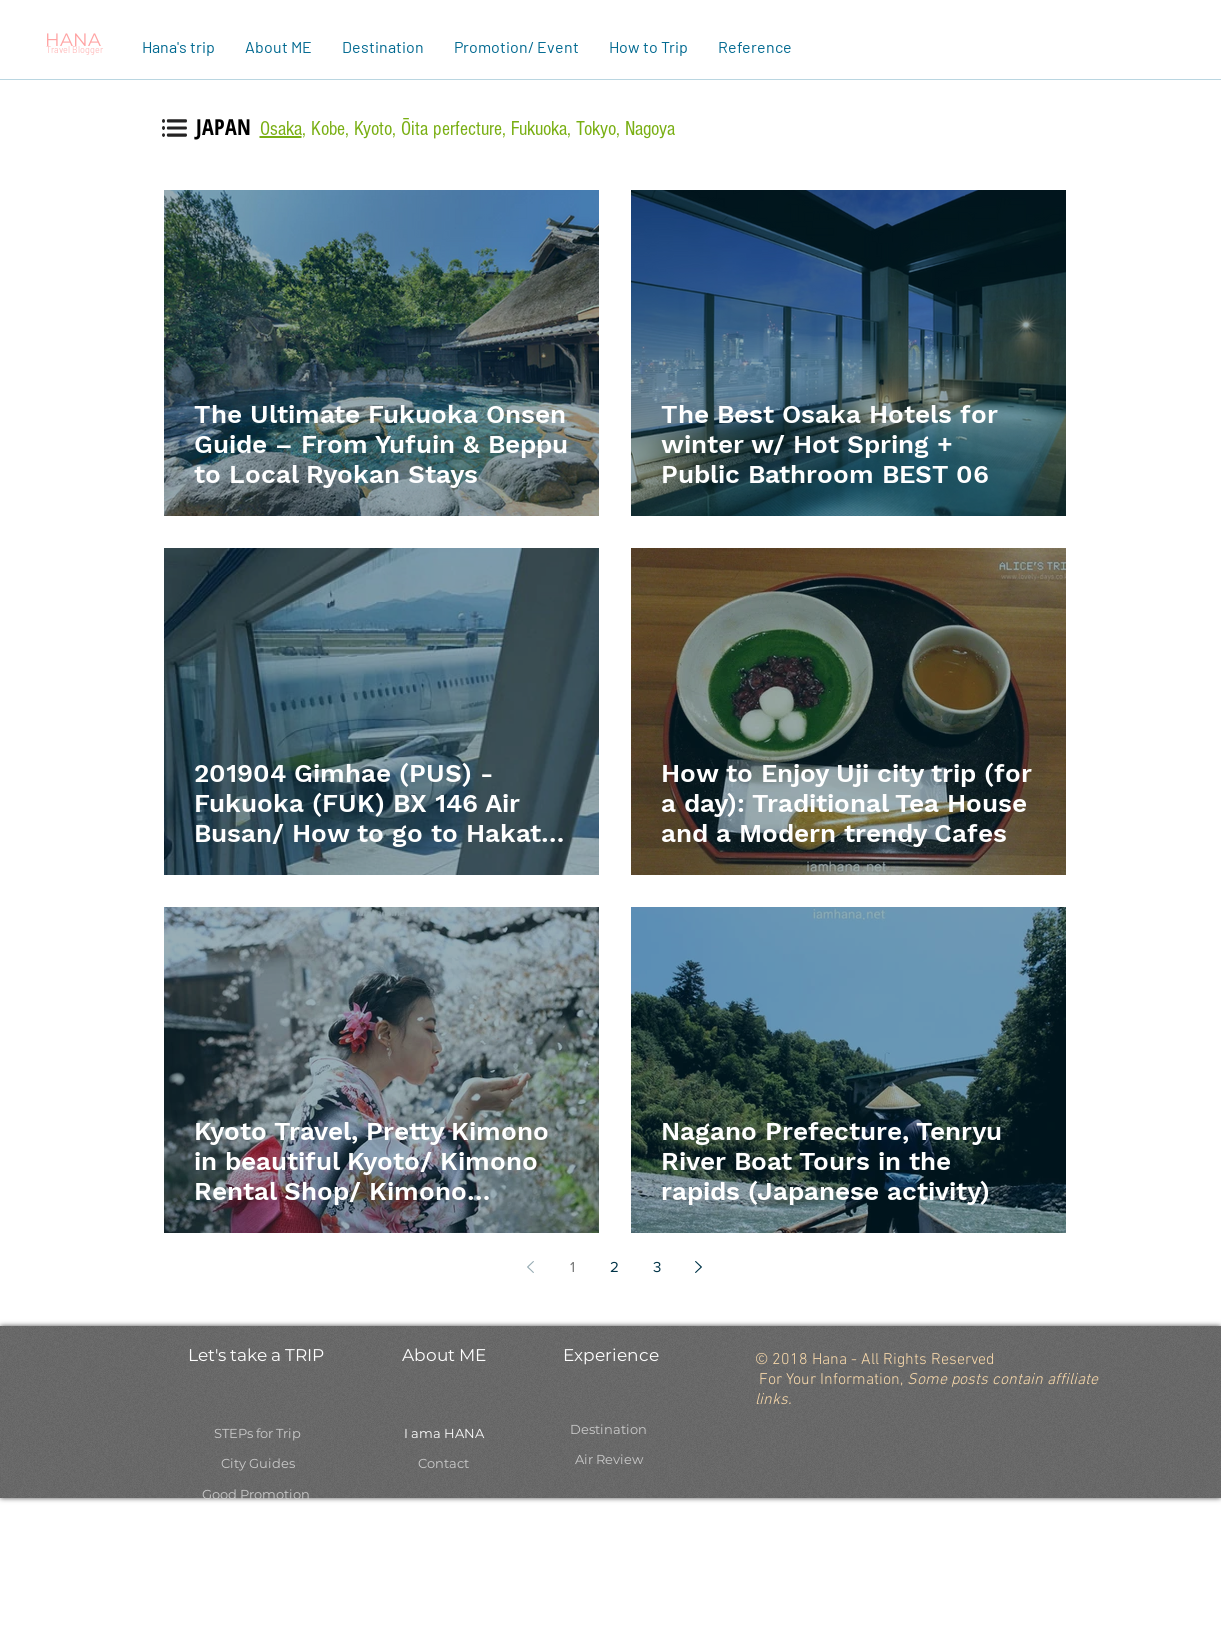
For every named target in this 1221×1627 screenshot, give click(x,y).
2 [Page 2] (614, 1266)
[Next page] (699, 1267)
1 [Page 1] (572, 1266)
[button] (278, 46)
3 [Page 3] (657, 1266)
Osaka (281, 129)
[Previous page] (531, 1267)
